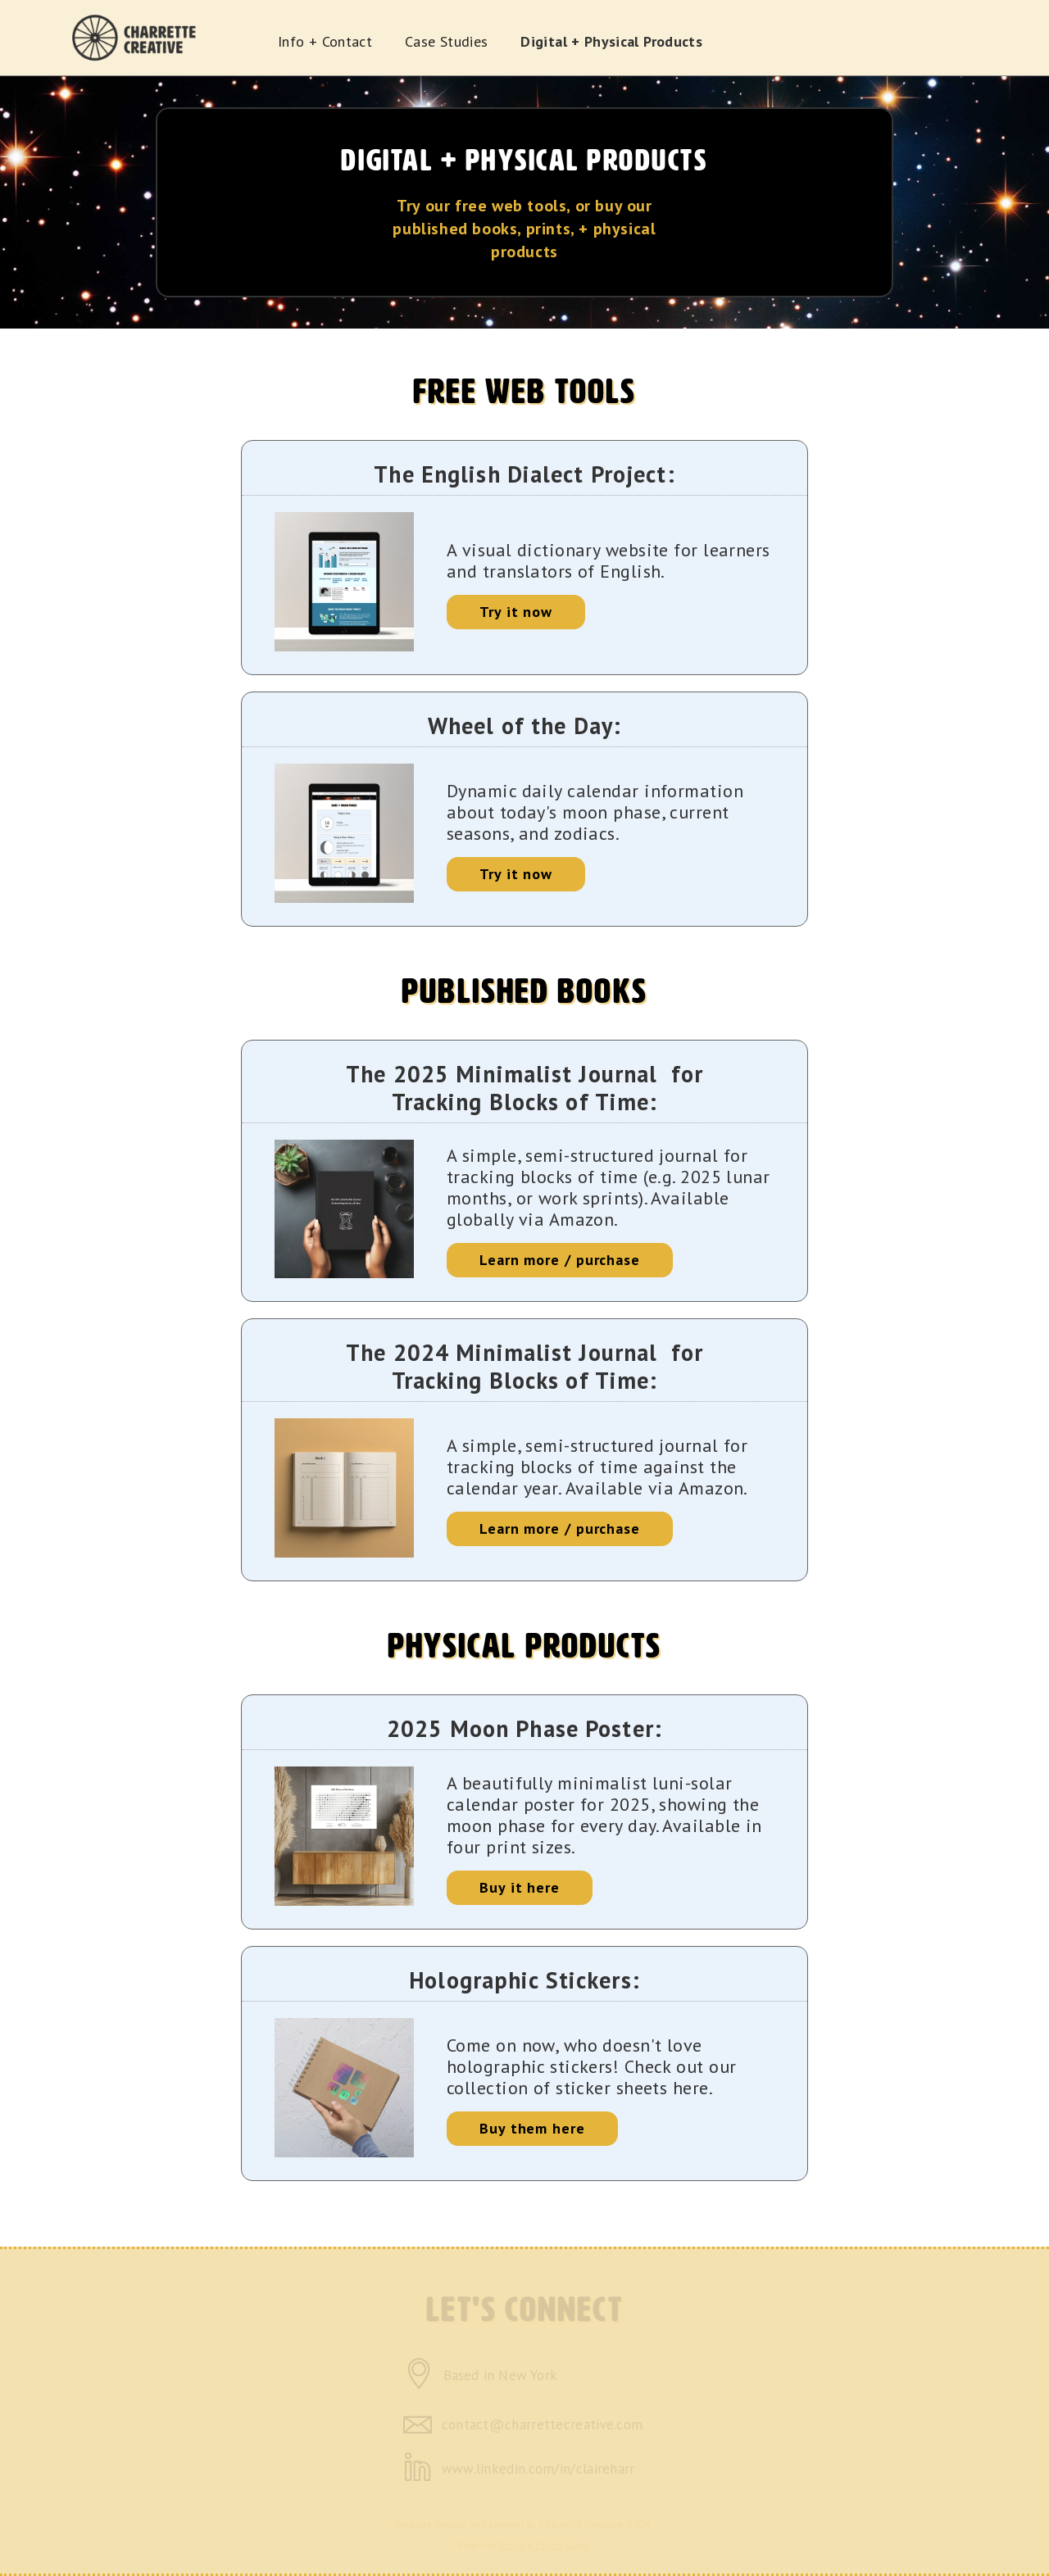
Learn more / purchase (559, 1259)
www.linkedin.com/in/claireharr (538, 2469)
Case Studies (446, 41)
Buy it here (519, 1887)
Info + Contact (325, 41)
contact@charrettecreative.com (542, 2424)
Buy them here (532, 2128)
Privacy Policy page (544, 2544)
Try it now (515, 611)
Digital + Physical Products (611, 41)
